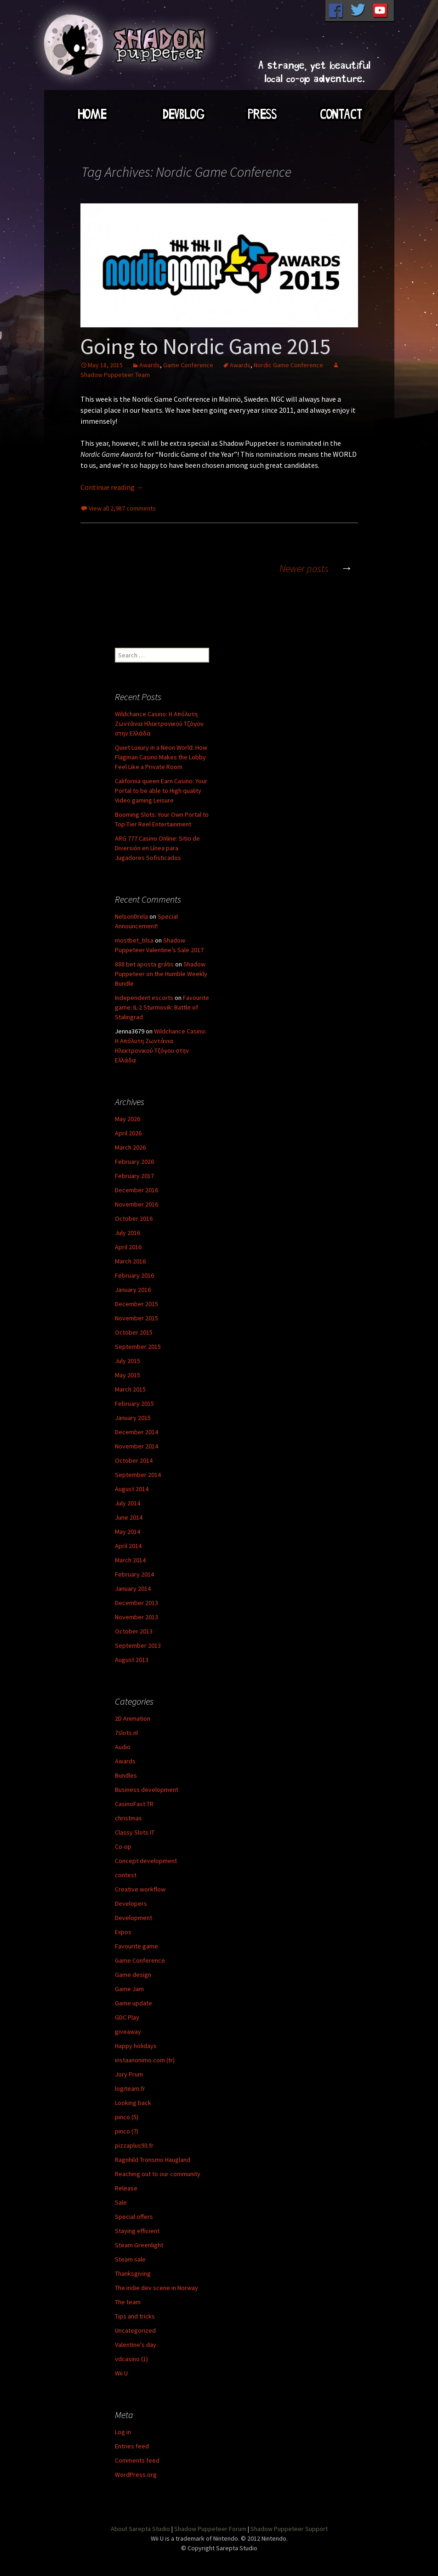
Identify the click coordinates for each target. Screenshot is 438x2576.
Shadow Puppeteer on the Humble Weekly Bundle (161, 974)
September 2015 (138, 1346)
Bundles (126, 1775)
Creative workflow (140, 1889)
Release (126, 2188)
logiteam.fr (130, 2088)
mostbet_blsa (134, 940)
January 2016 (133, 1289)
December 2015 (136, 1304)
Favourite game (136, 1946)
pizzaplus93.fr (134, 2145)
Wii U (121, 2373)
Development (133, 1918)
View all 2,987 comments (122, 508)
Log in (123, 2432)
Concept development (146, 1861)
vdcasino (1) (131, 2359)
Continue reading (111, 487)
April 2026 (128, 1133)
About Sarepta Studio (140, 2529)
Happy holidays (136, 2046)
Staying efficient (137, 2231)
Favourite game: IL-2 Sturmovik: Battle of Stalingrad (162, 1007)
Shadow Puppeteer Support (289, 2529)
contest (126, 1875)
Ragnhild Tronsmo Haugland (152, 2159)
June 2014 (128, 1517)
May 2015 (127, 1375)
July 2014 (127, 1503)
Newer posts (318, 568)
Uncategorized (135, 2330)
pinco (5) (126, 2117)
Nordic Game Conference (288, 365)
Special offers (134, 2216)
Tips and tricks (135, 2316)
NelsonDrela (131, 916)
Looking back (133, 2103)
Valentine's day (135, 2344)
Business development (146, 1789)
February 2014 (134, 1574)
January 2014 (133, 1588)
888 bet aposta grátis (144, 964)
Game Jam (129, 1989)
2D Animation (132, 1718)
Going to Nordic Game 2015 (205, 346)
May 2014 (127, 1531)
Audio (123, 1747)
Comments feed (137, 2460)
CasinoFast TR (134, 1804)
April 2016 (128, 1247)
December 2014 (136, 1432)
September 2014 (138, 1474)
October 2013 (134, 1631)
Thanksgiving (133, 2273)
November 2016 (136, 1204)
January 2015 (133, 1418)
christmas (128, 1818)
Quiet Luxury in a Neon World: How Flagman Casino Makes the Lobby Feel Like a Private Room (161, 757)
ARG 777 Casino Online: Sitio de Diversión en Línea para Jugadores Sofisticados (157, 848)
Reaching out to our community (157, 2174)
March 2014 (130, 1560)
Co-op (123, 1846)
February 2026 (134, 1161)
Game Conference (188, 365)
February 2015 (134, 1403)
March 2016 (130, 1261)
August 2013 (131, 1660)
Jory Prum (129, 2074)
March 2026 (130, 1147)
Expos (123, 1932)
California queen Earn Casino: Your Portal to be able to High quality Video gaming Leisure (161, 790)
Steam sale (130, 2259)
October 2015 (134, 1332)
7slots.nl (126, 1733)
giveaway (128, 2031)
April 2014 (128, 1546)
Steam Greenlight (139, 2245)
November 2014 (136, 1446)
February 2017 (134, 1176)
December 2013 (136, 1603)
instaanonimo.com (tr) (145, 2060)
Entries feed (132, 2446)
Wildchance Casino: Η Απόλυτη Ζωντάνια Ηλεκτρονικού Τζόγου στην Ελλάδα (159, 723)
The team (128, 2302)
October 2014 (134, 1460)
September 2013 (138, 1645)
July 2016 (127, 1233)
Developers (131, 1903)
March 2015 (130, 1389)
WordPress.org (136, 2474)
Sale (121, 2202)
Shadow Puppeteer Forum (210, 2529)
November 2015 (136, 1318)
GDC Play (127, 2017)
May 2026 (127, 1119)
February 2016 (134, 1275)
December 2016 (136, 1190)
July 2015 (127, 1361)
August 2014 (131, 1489)
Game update (133, 2003)
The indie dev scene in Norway (156, 2288)
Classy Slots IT (134, 1832)
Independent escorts (144, 997)
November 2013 (136, 1617)
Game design (133, 1974)
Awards (149, 365)
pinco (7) (126, 2131)
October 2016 (134, 1218)
